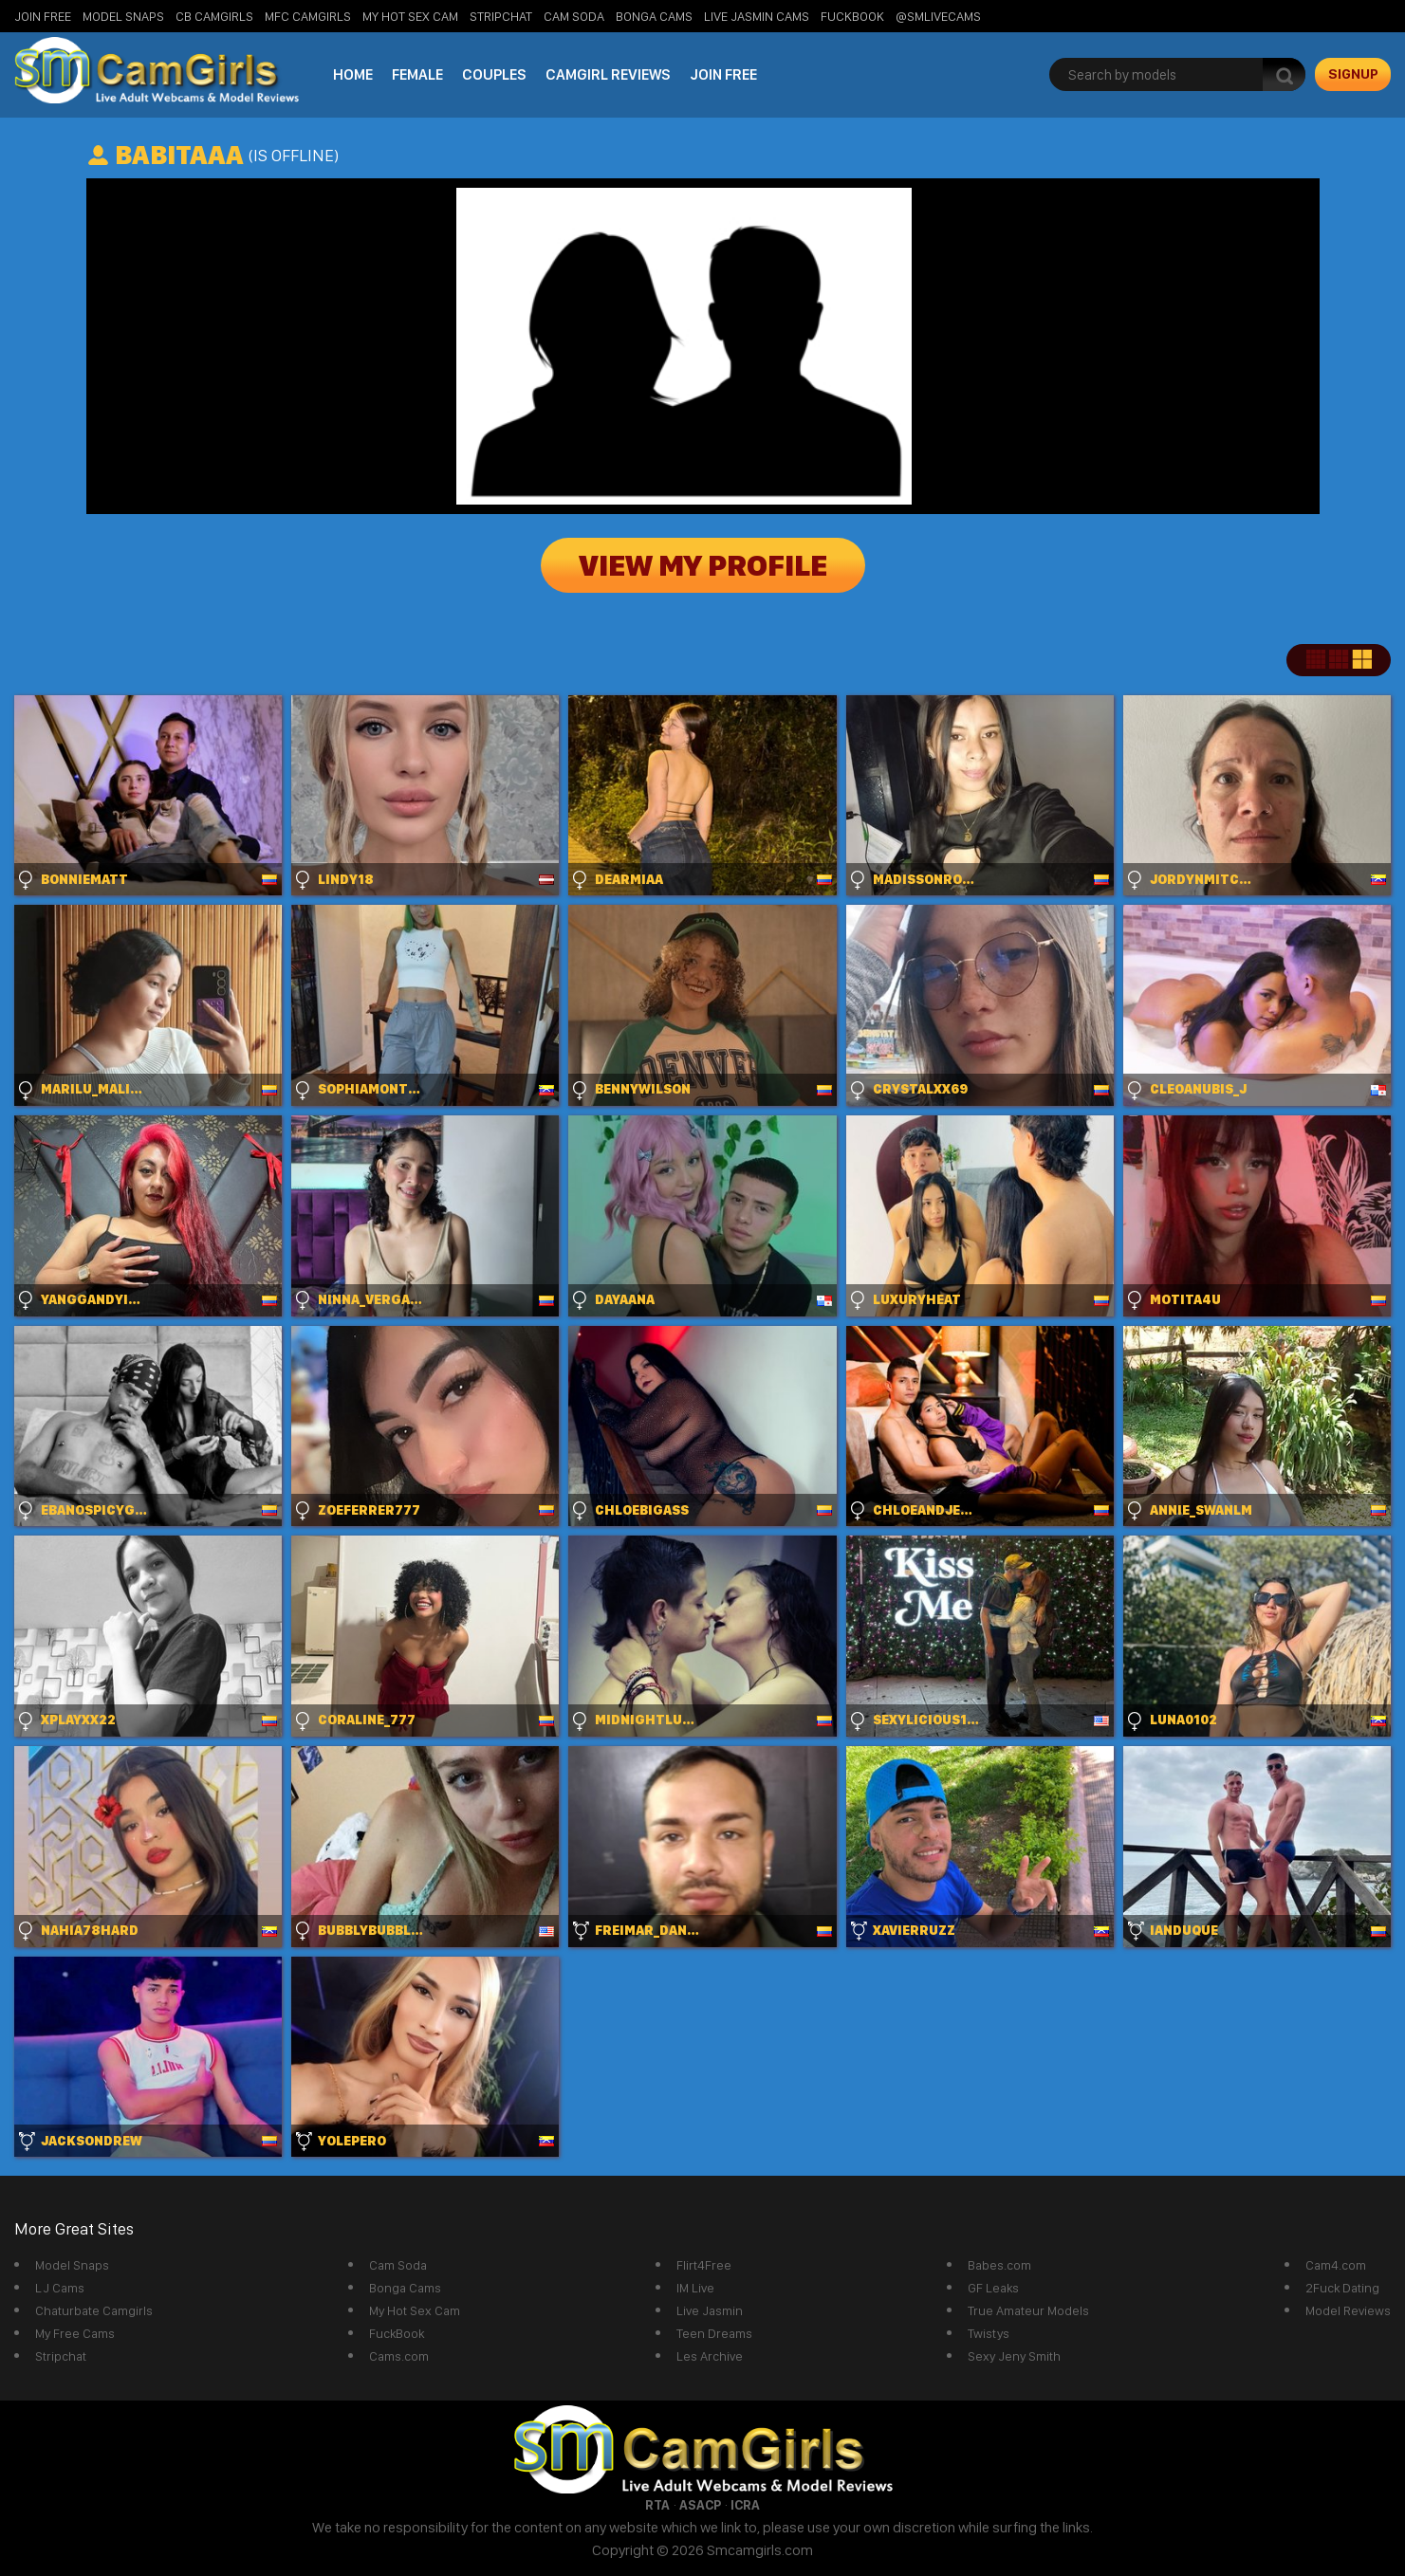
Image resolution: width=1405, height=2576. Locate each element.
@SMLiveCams (938, 16)
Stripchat (60, 2356)
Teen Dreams (714, 2333)
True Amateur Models (1028, 2310)
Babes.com (999, 2264)
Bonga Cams (654, 16)
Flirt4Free (703, 2264)
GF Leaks (993, 2287)
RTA (657, 2504)
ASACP (700, 2504)
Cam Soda (574, 16)
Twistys (988, 2333)
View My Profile (703, 565)
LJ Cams (59, 2287)
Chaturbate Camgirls (94, 2310)
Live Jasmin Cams (756, 16)
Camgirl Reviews (608, 74)
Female (417, 74)
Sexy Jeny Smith (1014, 2356)
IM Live (695, 2287)
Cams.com (399, 2356)
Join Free (42, 16)
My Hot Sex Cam (410, 16)
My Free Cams (75, 2333)
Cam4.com (1335, 2264)
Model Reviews (1348, 2310)
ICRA (745, 2504)
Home (353, 74)
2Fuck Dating (1342, 2287)
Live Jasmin (709, 2310)
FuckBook (852, 16)
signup (1353, 74)
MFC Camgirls (308, 16)
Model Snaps (123, 16)
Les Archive (709, 2356)
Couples (494, 74)
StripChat (501, 16)
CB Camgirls (214, 16)
